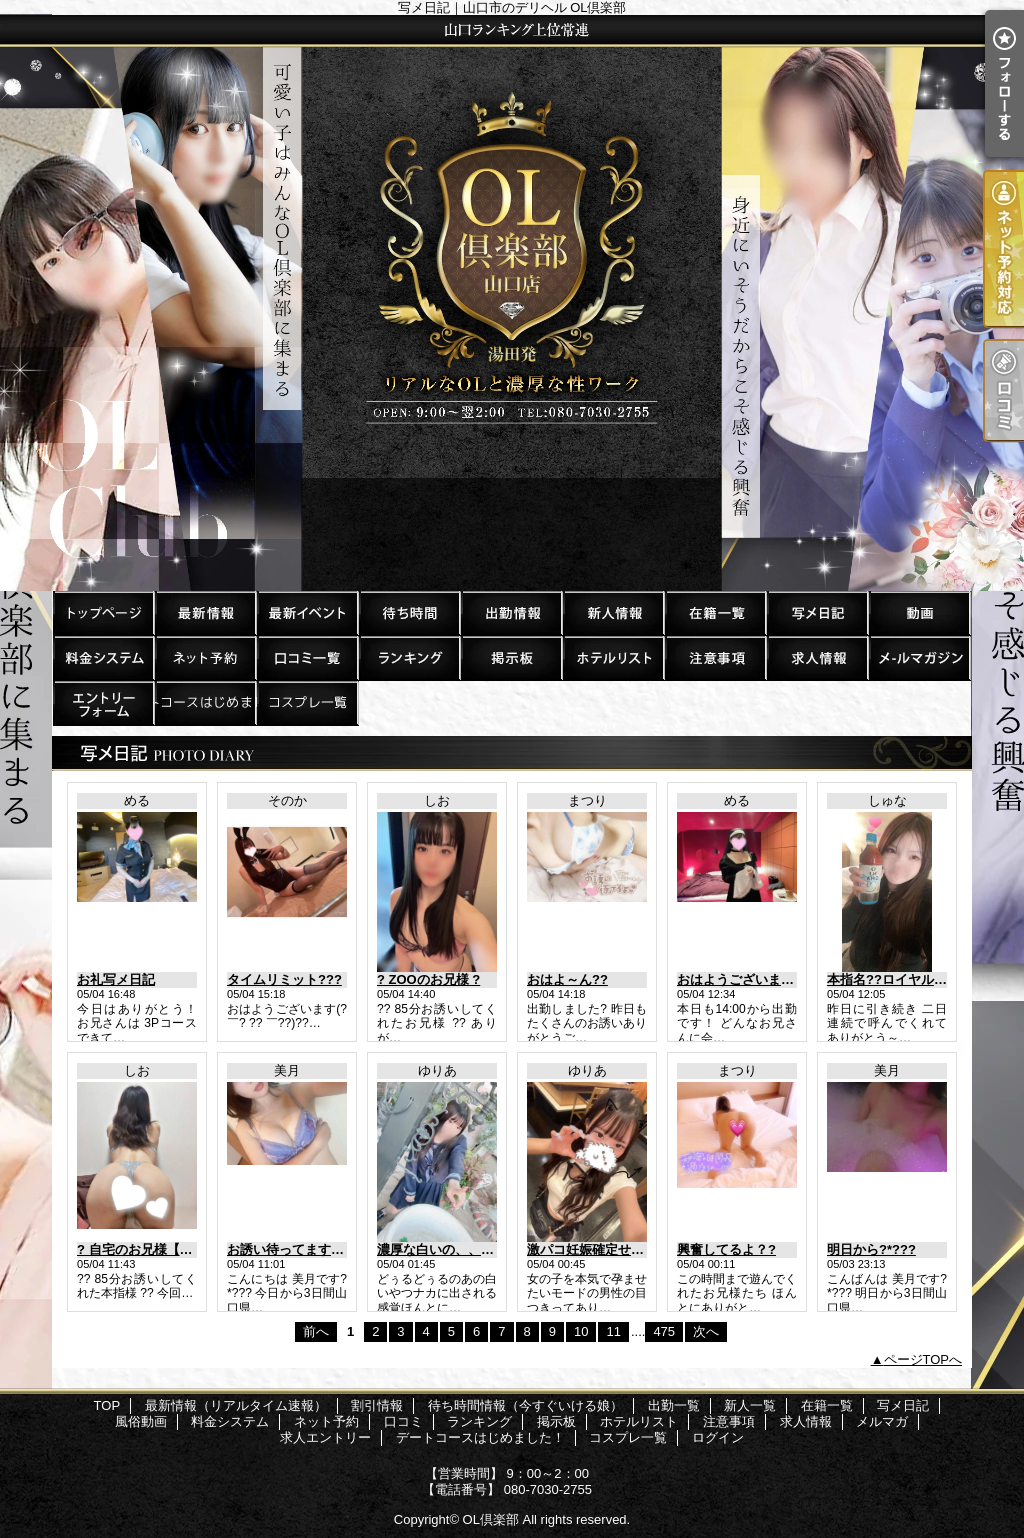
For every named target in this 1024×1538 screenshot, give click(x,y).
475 (664, 1331)
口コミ (307, 657)
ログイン (718, 1437)
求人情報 (817, 657)
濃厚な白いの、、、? (439, 1249)
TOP (103, 612)
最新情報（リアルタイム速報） (205, 612)
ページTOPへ (923, 1359)
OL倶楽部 (491, 1519)
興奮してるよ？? (726, 1249)
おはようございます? (739, 979)
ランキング (409, 657)
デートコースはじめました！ (205, 702)
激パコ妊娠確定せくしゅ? (602, 1249)
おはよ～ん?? (567, 979)
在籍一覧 (715, 612)
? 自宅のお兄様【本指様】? (158, 1249)
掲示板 (511, 657)
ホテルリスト (613, 657)
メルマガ (919, 657)
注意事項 (715, 657)
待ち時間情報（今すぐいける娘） (409, 612)
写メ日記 (817, 612)
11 (613, 1331)
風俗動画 (919, 612)
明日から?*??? (871, 1249)
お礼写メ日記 (116, 979)
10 (581, 1331)
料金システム (103, 657)
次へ (706, 1331)
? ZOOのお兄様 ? (428, 979)
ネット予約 (205, 657)
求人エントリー (103, 702)
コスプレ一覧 (307, 702)
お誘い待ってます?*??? (297, 1249)
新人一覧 (613, 612)
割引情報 (307, 612)
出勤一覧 (511, 612)
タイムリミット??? (284, 979)
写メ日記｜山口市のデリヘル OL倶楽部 (512, 303)
